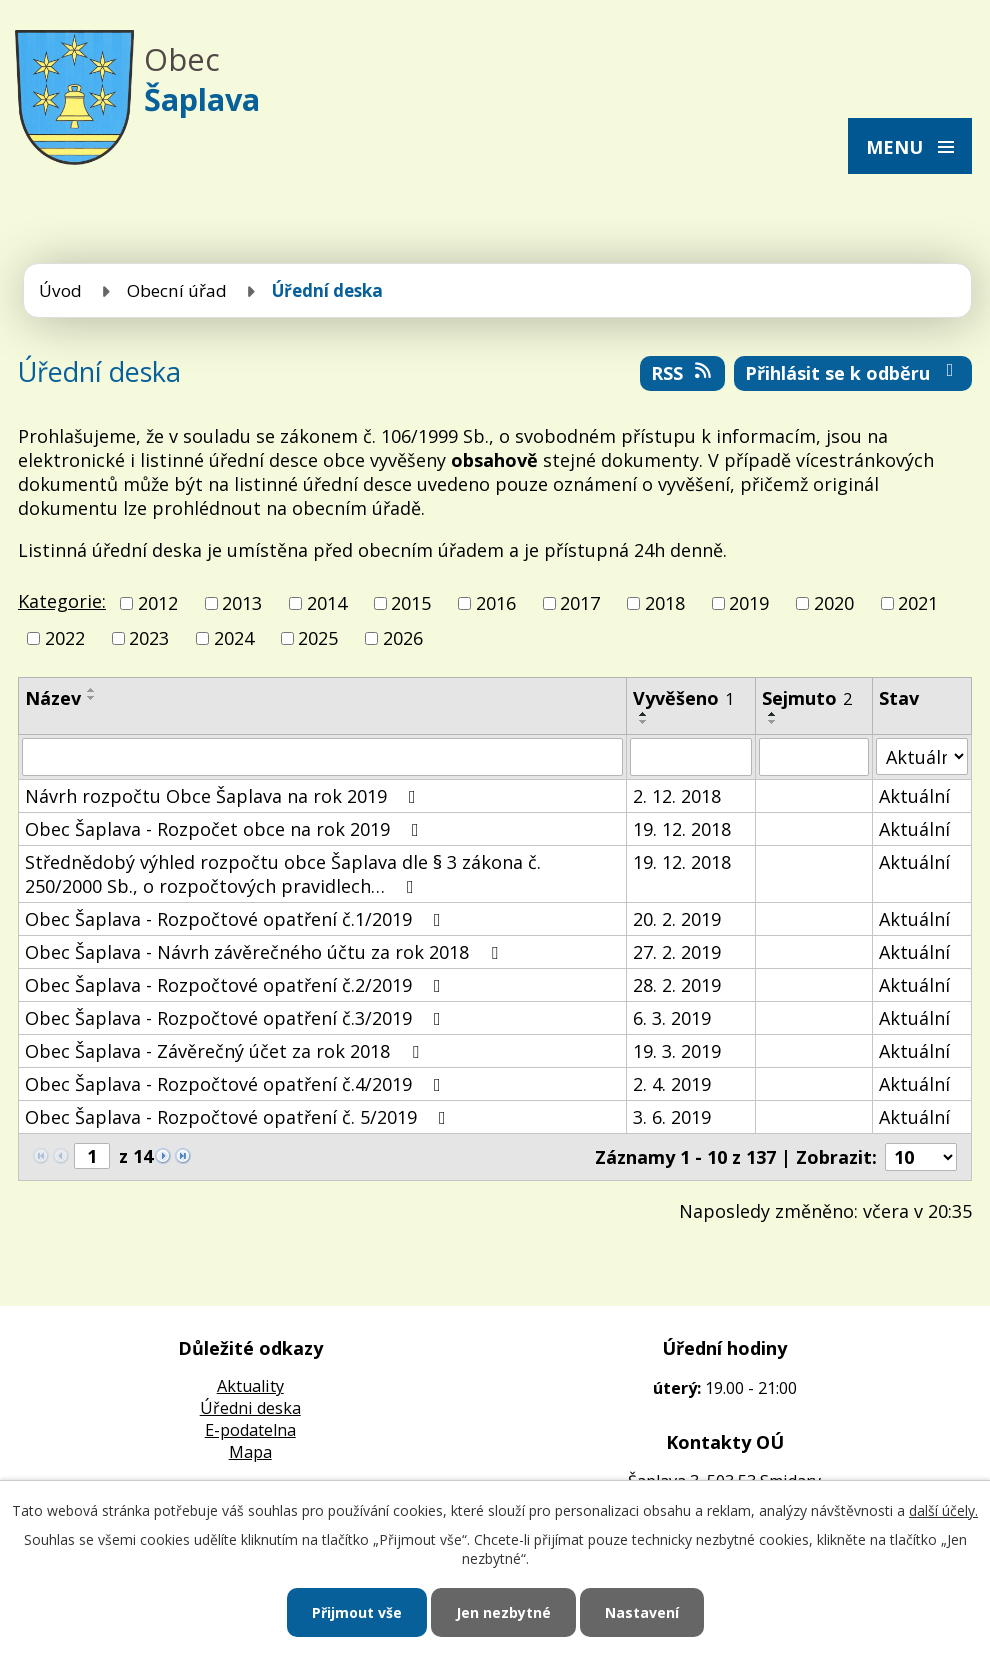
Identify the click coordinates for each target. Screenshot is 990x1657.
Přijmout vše (357, 1612)
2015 (411, 603)
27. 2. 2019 (677, 952)
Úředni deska (250, 1408)
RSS (683, 373)
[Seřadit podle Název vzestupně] (92, 690)
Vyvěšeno (683, 698)
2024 (234, 638)
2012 (158, 603)
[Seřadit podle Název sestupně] (92, 698)
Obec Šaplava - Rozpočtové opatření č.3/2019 (237, 1018)
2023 (149, 638)
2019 (749, 603)
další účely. (943, 1510)
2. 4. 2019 (672, 1084)
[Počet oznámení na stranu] (921, 1157)
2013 (242, 603)
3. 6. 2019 (672, 1117)
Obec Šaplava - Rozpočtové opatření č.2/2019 (237, 985)
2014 (327, 603)
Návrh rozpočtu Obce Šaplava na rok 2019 (224, 796)
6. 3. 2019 (672, 1018)
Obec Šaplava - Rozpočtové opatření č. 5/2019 (239, 1117)
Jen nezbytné (503, 1612)
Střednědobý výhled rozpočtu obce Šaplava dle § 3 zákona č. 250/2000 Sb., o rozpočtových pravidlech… (283, 874)
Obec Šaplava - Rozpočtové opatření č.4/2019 (237, 1084)
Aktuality (250, 1386)
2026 (403, 638)
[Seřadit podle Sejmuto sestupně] (773, 722)
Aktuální (914, 796)
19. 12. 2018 (682, 829)
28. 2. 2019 (677, 985)
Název (53, 698)
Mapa (250, 1452)
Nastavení (642, 1612)
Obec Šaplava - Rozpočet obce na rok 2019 (226, 829)
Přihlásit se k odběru (853, 373)
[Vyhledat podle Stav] (922, 756)
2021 (918, 603)
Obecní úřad (177, 290)
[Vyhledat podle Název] (322, 757)
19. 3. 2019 (677, 1051)
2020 (834, 603)
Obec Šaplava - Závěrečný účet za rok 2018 (226, 1051)
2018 (665, 603)
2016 (496, 603)
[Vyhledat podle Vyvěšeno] (690, 757)
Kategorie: (62, 601)
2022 (65, 638)
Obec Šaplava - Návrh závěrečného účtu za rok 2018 (265, 952)
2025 (318, 638)
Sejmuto (807, 698)
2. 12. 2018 (677, 796)
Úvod (60, 290)
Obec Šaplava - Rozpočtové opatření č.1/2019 (237, 919)
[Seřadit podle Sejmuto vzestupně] (773, 714)
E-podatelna (250, 1430)
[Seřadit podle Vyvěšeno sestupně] (644, 722)
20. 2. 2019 (677, 919)
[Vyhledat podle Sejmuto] (814, 757)
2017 (580, 603)
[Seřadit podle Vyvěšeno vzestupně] (644, 714)
